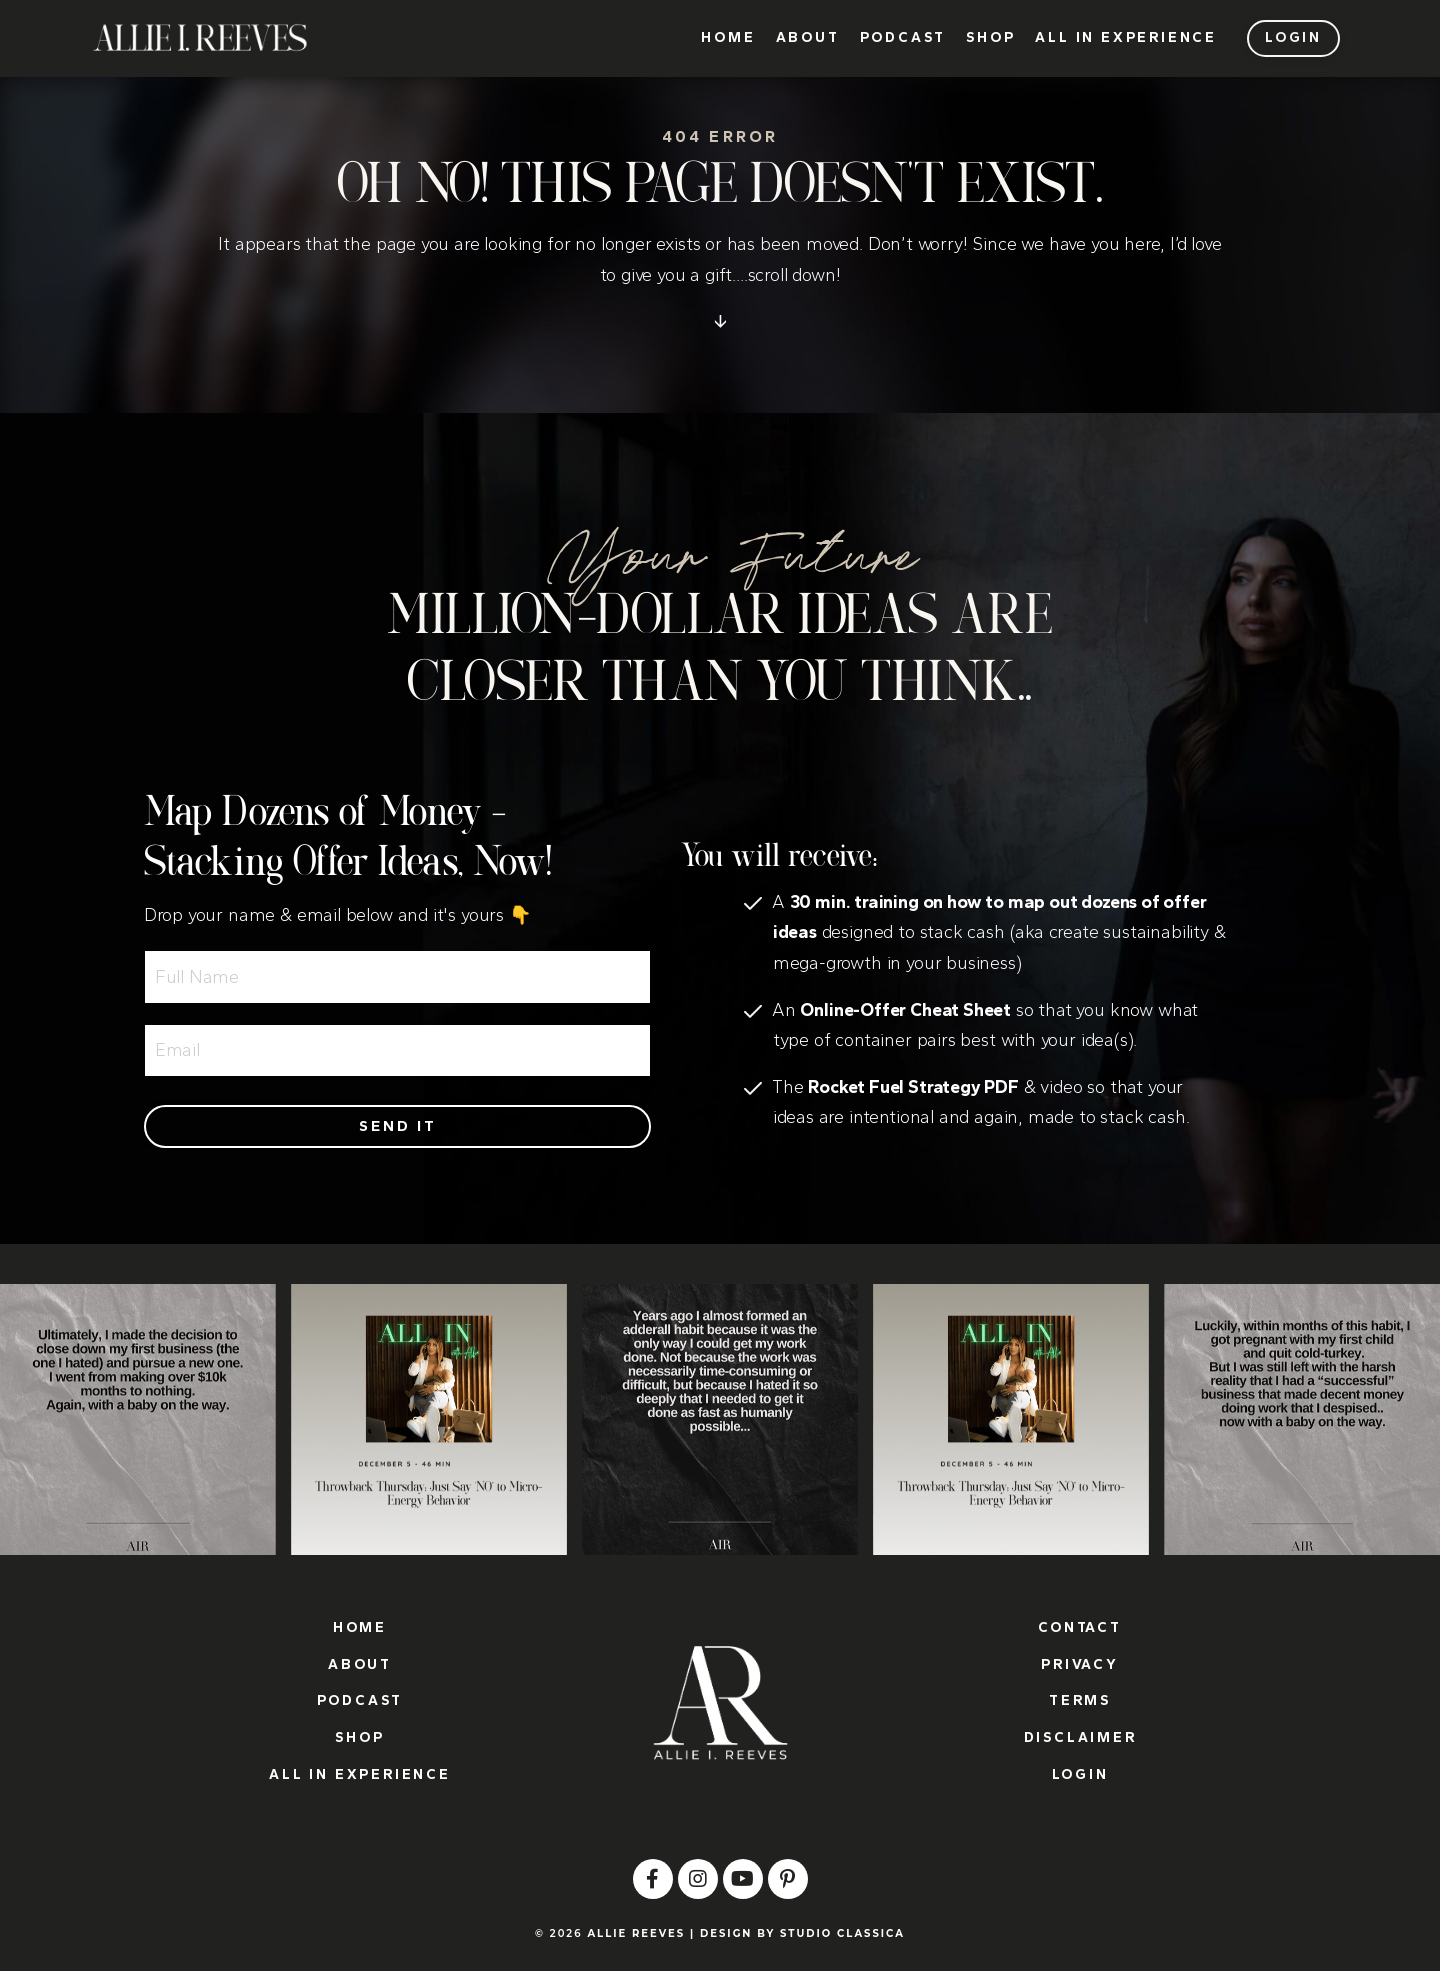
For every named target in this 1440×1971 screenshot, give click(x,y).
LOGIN (1080, 1774)
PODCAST (903, 38)
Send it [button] (398, 1126)
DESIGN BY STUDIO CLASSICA (802, 1933)
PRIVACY (1080, 1664)
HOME (728, 38)
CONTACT (1080, 1627)
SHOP (990, 38)
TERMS (1080, 1700)
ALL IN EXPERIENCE (1126, 38)
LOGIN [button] (1293, 37)
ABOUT (808, 38)
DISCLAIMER (1080, 1737)
